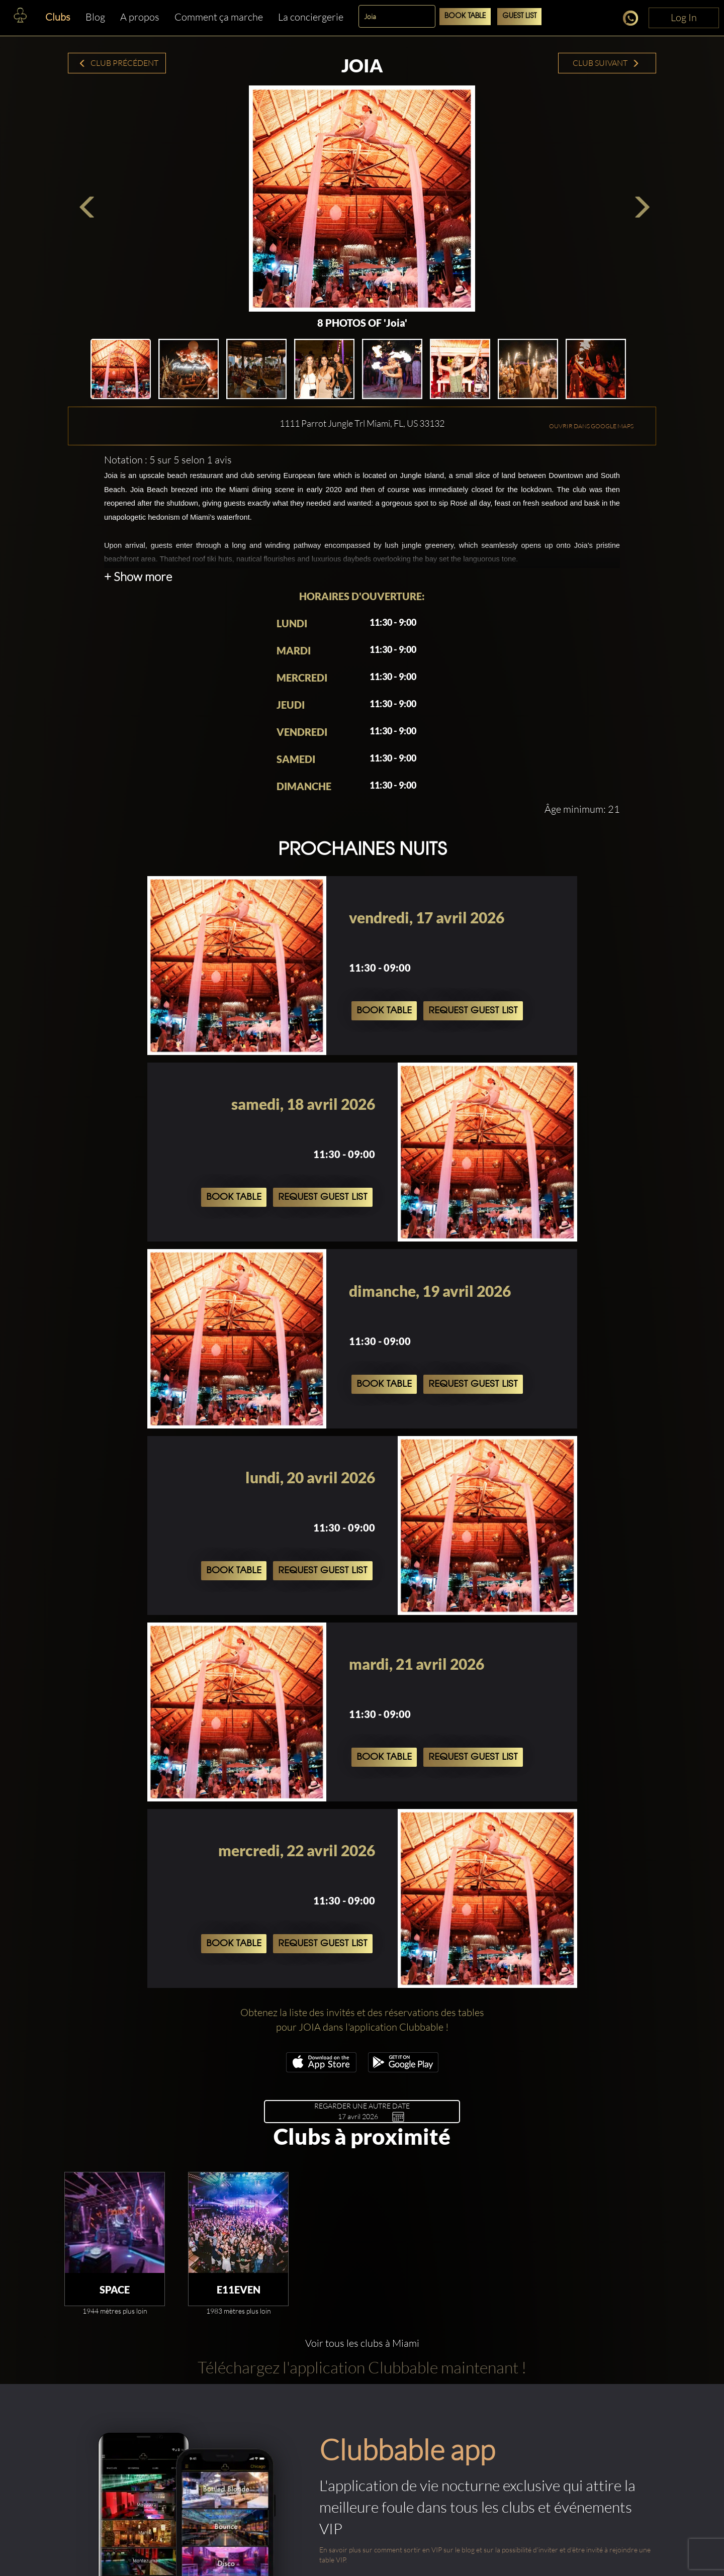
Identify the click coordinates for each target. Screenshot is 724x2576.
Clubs (57, 17)
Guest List (519, 16)
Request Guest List (473, 1011)
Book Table (465, 16)
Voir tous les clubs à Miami (362, 2343)
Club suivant (606, 63)
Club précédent (118, 63)
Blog (95, 17)
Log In (684, 17)
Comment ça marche (218, 17)
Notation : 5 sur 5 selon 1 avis (168, 459)
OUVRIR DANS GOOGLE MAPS (591, 426)
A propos (139, 17)
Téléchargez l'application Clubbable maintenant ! (362, 2367)
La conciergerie (310, 17)
